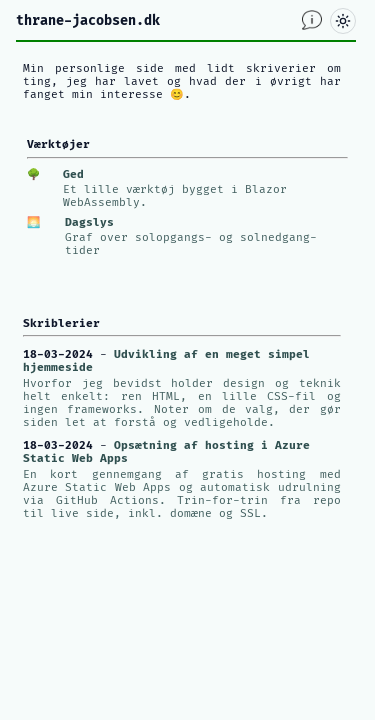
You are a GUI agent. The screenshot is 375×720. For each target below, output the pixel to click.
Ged (73, 174)
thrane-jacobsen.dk (88, 21)
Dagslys (89, 222)
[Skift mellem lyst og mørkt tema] (343, 21)
